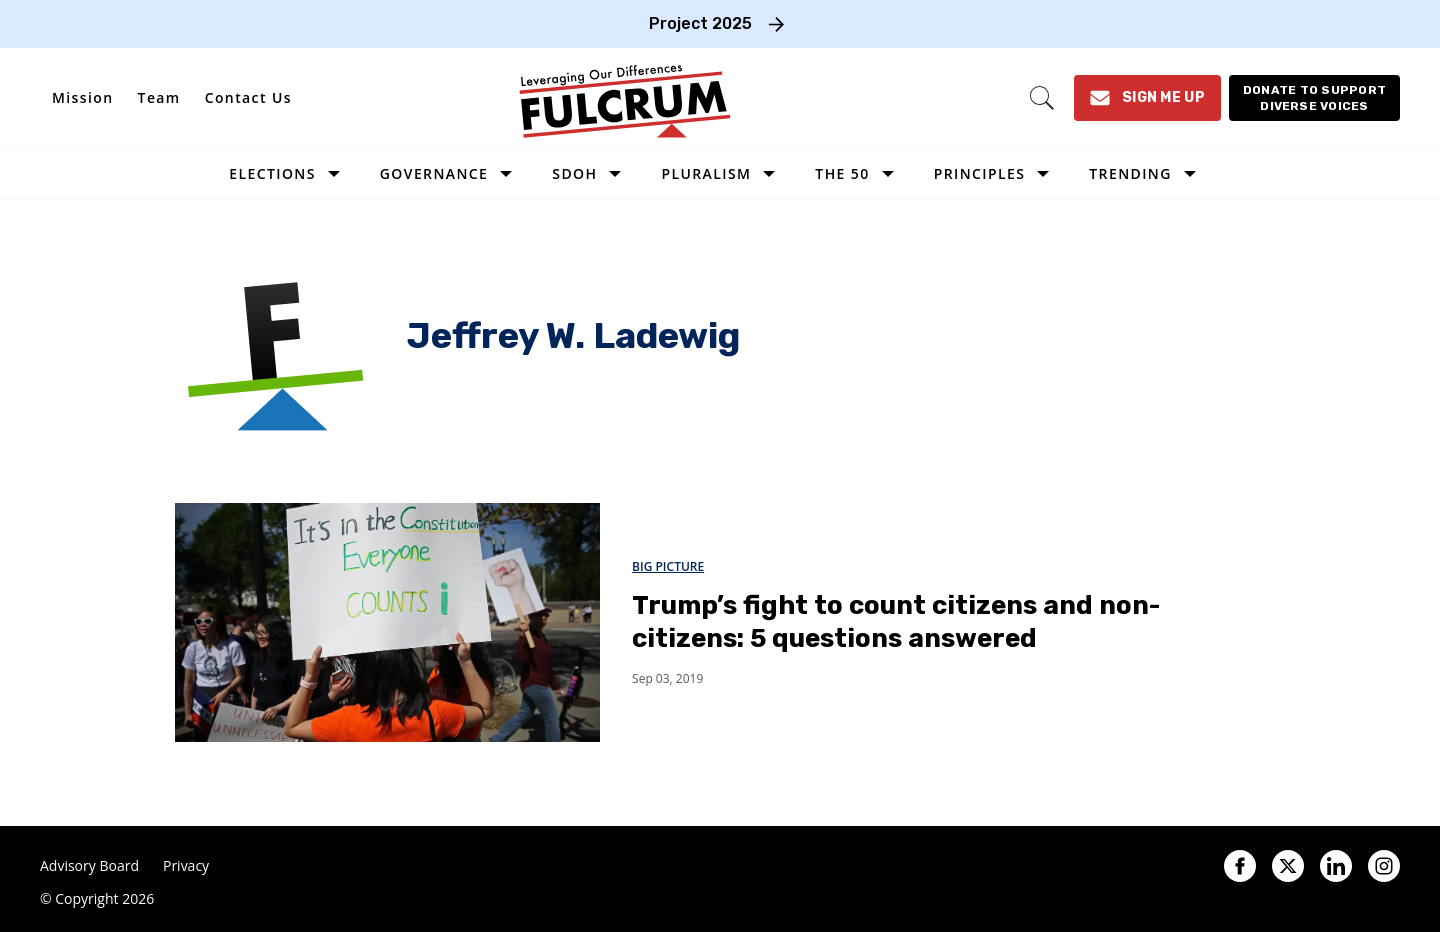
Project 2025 (700, 23)
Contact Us (248, 97)
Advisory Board (89, 866)
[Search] (1042, 98)
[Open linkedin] (1336, 866)
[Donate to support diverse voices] (1314, 98)
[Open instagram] (1384, 866)
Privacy (186, 866)
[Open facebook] (1240, 866)
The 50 (842, 173)
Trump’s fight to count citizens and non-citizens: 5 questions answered (896, 622)
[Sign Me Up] (1147, 98)
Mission (83, 97)
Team (159, 97)
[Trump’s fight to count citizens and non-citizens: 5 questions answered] (387, 621)
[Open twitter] (1288, 866)
